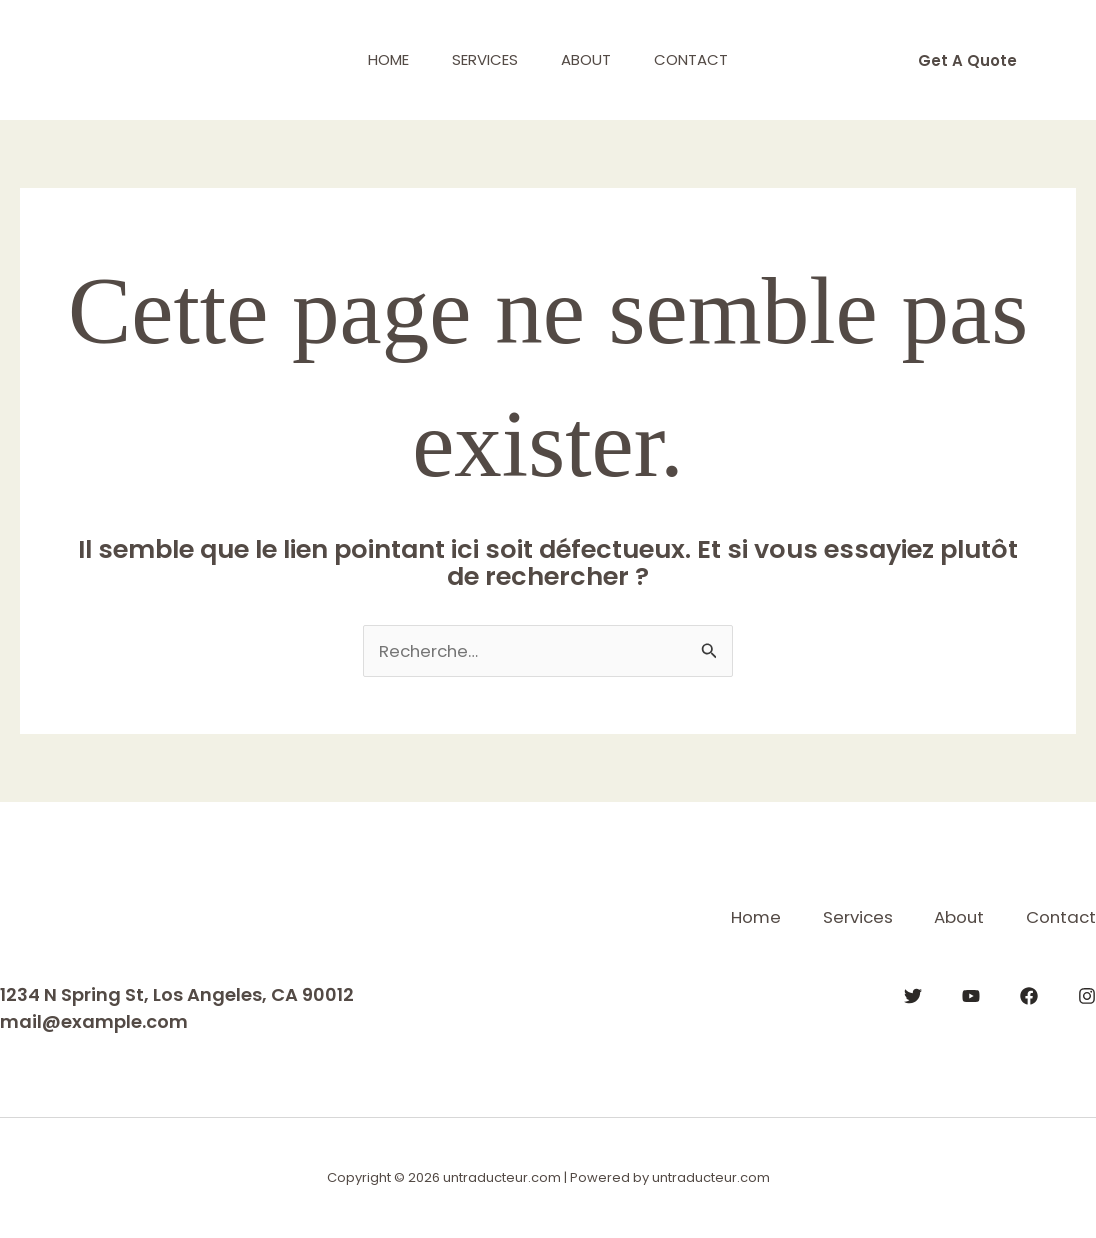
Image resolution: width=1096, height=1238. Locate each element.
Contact (702, 59)
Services (482, 59)
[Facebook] (1029, 995)
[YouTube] (971, 995)
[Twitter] (913, 995)
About (590, 59)
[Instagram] (1087, 995)
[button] (967, 60)
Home (378, 59)
